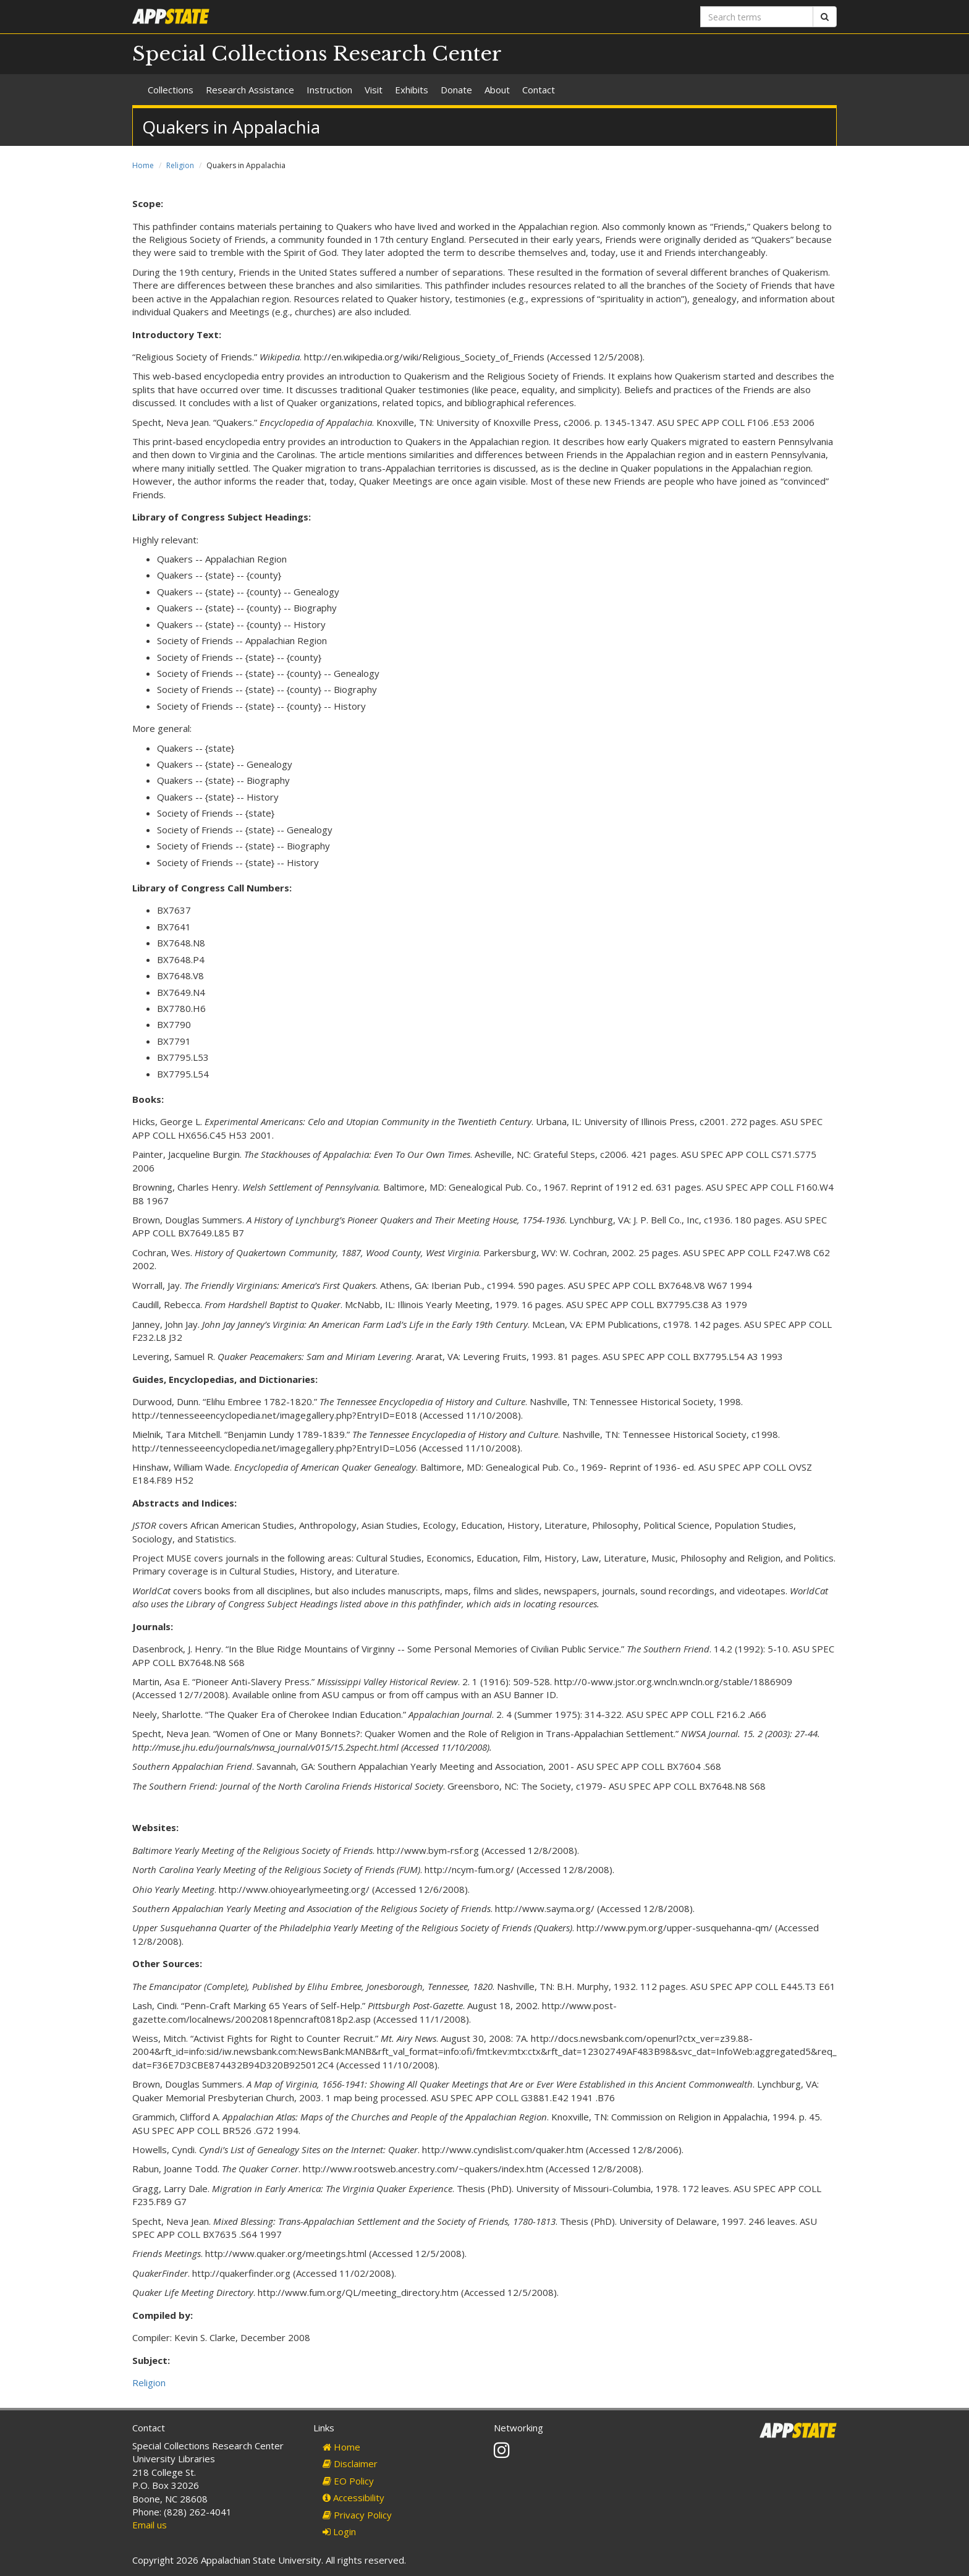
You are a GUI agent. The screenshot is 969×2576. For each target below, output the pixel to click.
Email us (149, 2525)
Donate (456, 89)
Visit (374, 89)
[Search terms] (756, 16)
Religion (180, 165)
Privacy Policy (357, 2515)
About (497, 89)
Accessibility (353, 2497)
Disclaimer (350, 2463)
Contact (538, 89)
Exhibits (411, 89)
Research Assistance (250, 89)
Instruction (329, 89)
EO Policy (348, 2481)
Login (339, 2531)
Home (143, 165)
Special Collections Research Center (317, 53)
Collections (170, 89)
